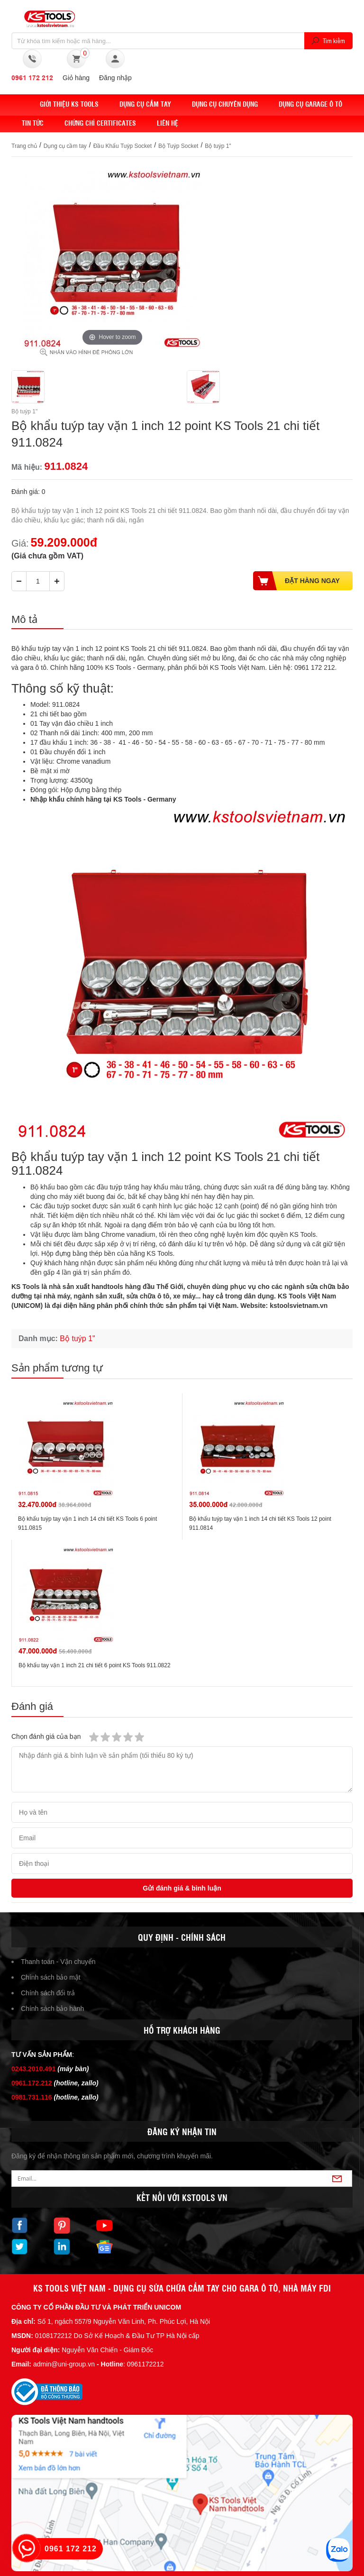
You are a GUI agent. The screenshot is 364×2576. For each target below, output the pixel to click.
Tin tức (33, 123)
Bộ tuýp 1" (218, 146)
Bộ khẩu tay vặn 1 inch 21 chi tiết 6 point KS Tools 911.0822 (94, 1665)
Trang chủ (24, 146)
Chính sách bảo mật (51, 1977)
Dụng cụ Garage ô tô (310, 104)
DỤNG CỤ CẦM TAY (145, 104)
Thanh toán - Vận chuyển (58, 1961)
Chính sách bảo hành (52, 2008)
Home (20, 104)
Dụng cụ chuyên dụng (225, 104)
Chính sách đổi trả (48, 1993)
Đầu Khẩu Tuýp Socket (122, 146)
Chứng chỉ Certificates (100, 123)
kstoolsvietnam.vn (299, 1305)
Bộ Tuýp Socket (178, 146)
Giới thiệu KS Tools (69, 104)
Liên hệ (167, 123)
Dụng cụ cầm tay (65, 146)
